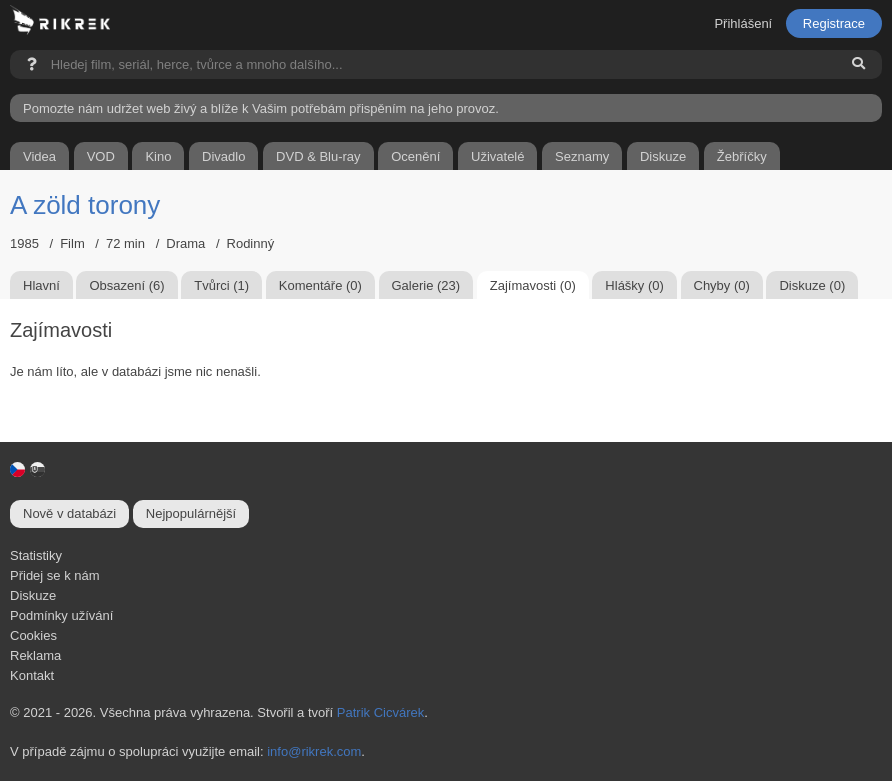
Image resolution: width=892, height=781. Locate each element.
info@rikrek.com (314, 751)
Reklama (35, 655)
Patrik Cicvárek (380, 712)
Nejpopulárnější (191, 513)
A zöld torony (85, 205)
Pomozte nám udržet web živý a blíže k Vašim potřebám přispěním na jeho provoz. (261, 108)
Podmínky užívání (61, 615)
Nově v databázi (69, 513)
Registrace (834, 23)
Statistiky (36, 555)
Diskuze (33, 595)
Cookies (33, 635)
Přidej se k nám (55, 575)
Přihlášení (743, 23)
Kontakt (32, 675)
